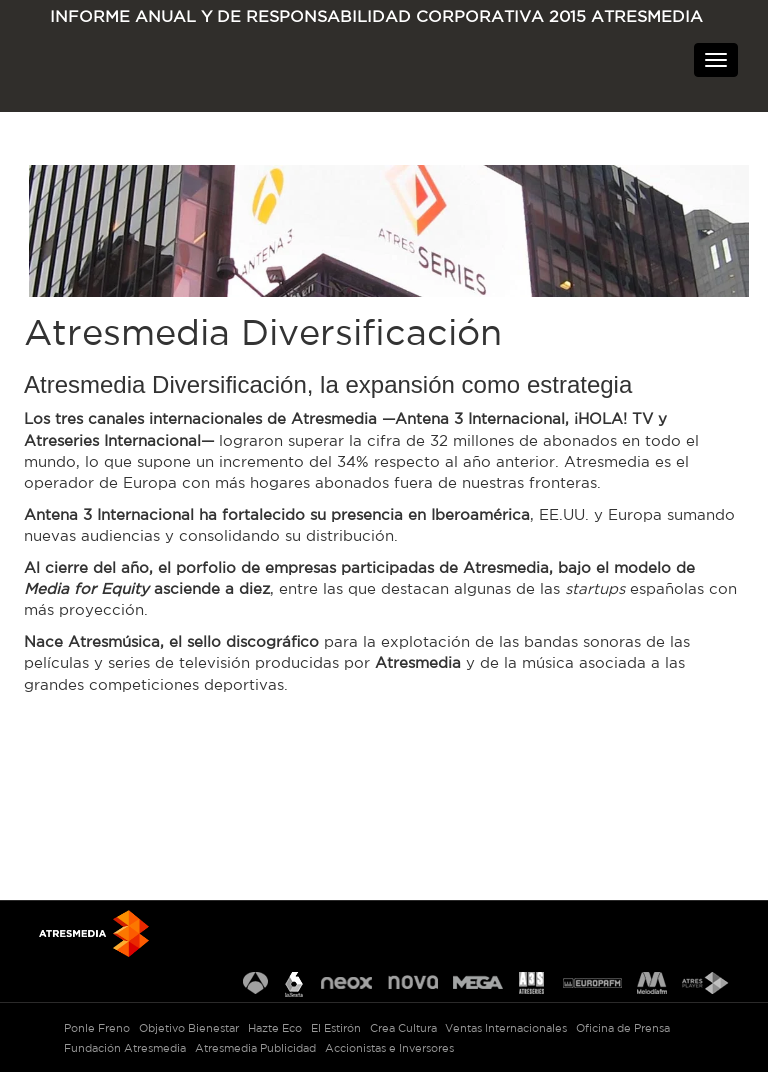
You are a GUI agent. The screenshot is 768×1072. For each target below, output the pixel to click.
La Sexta (294, 984)
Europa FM (592, 984)
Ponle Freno (97, 1028)
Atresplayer (705, 984)
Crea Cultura (403, 1028)
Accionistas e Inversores (389, 1048)
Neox (347, 984)
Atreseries (533, 984)
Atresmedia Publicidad (255, 1048)
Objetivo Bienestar (189, 1028)
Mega (478, 984)
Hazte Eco (275, 1028)
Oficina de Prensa (623, 1028)
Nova (413, 984)
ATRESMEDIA (105, 73)
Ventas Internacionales (506, 1028)
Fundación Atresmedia (125, 1048)
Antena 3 (255, 984)
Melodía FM (652, 984)
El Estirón (336, 1028)
